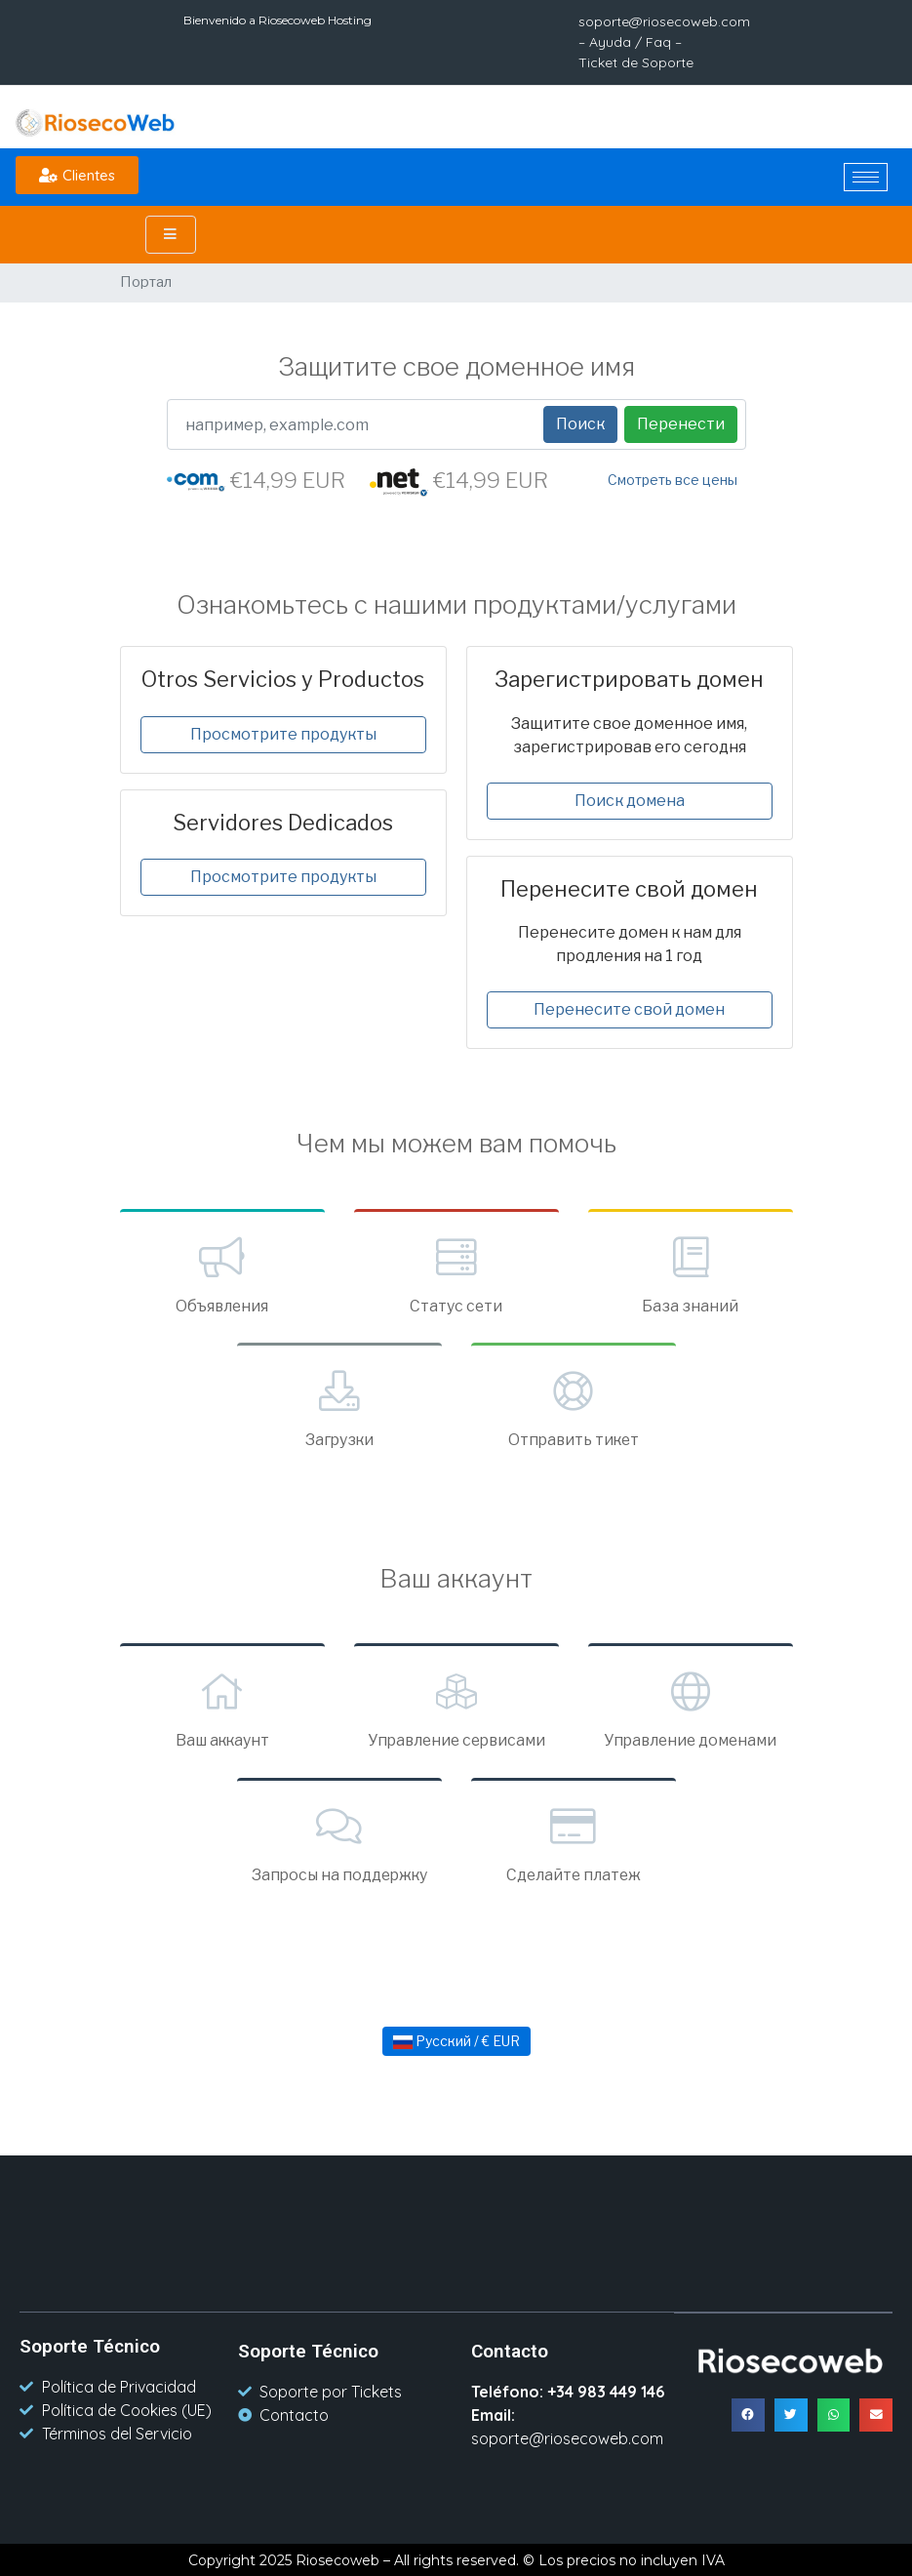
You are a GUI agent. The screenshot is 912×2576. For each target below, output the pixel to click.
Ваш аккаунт (222, 1708)
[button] (77, 175)
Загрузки (339, 1407)
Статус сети (456, 1273)
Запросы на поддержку (339, 1841)
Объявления (222, 1273)
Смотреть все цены (672, 479)
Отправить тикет (573, 1407)
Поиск (580, 424)
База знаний (690, 1273)
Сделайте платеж (573, 1841)
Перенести (681, 424)
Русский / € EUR (456, 2040)
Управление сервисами (456, 1708)
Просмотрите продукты (283, 734)
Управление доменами (690, 1708)
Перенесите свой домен (629, 1009)
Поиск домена (630, 800)
